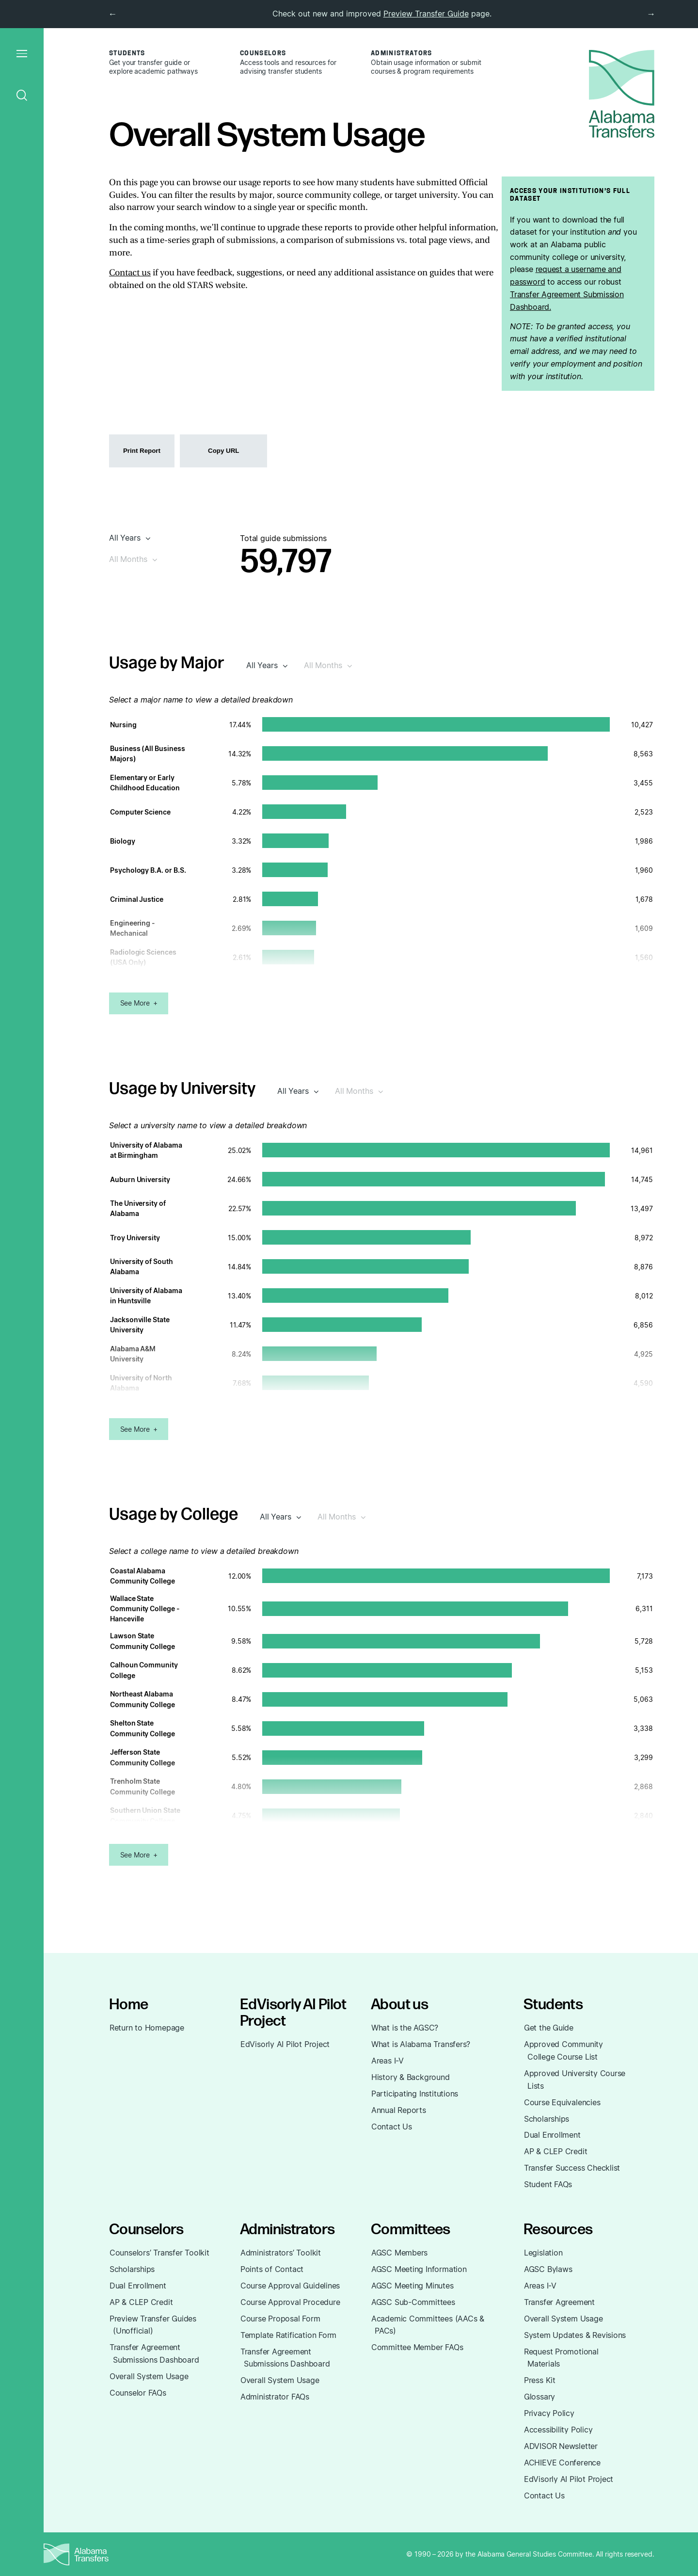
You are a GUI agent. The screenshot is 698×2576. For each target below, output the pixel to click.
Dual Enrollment (552, 2135)
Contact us (130, 273)
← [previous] (112, 14)
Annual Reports (398, 2110)
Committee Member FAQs (417, 2347)
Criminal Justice (136, 899)
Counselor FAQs (138, 2393)
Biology (122, 841)
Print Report (141, 450)
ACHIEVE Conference (562, 2462)
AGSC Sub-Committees (413, 2302)
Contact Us (391, 2126)
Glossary (539, 2396)
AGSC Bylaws (548, 2269)
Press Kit (539, 2380)
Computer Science (140, 812)
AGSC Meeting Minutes (412, 2285)
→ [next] (651, 14)
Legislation (543, 2252)
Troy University (135, 1237)
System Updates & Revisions (575, 2335)
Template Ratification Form (288, 2335)
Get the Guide (548, 2027)
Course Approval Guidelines (290, 2285)
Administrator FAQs (274, 2396)
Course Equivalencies (562, 2102)
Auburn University (140, 1179)
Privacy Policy (549, 2413)
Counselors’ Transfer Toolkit (159, 2252)
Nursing (123, 724)
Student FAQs (548, 2184)
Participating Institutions (414, 2093)
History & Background (410, 2077)
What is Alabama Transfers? (420, 2044)
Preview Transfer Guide (426, 13)
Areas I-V (387, 2060)
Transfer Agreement (559, 2302)
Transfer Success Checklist (572, 2168)
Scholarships (546, 2119)
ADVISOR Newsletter (561, 2446)
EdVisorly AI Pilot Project (285, 2044)
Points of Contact (271, 2269)
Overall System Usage (149, 2376)
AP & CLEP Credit (555, 2151)
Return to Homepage (147, 2027)
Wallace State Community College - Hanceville (145, 1608)
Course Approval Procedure (290, 2302)
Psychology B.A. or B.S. (148, 870)
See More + (139, 1003)
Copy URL (223, 450)
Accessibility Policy (558, 2429)
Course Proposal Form (280, 2318)
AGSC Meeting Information (419, 2269)
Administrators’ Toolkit (280, 2252)
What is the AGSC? (404, 2027)
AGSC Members (399, 2252)
